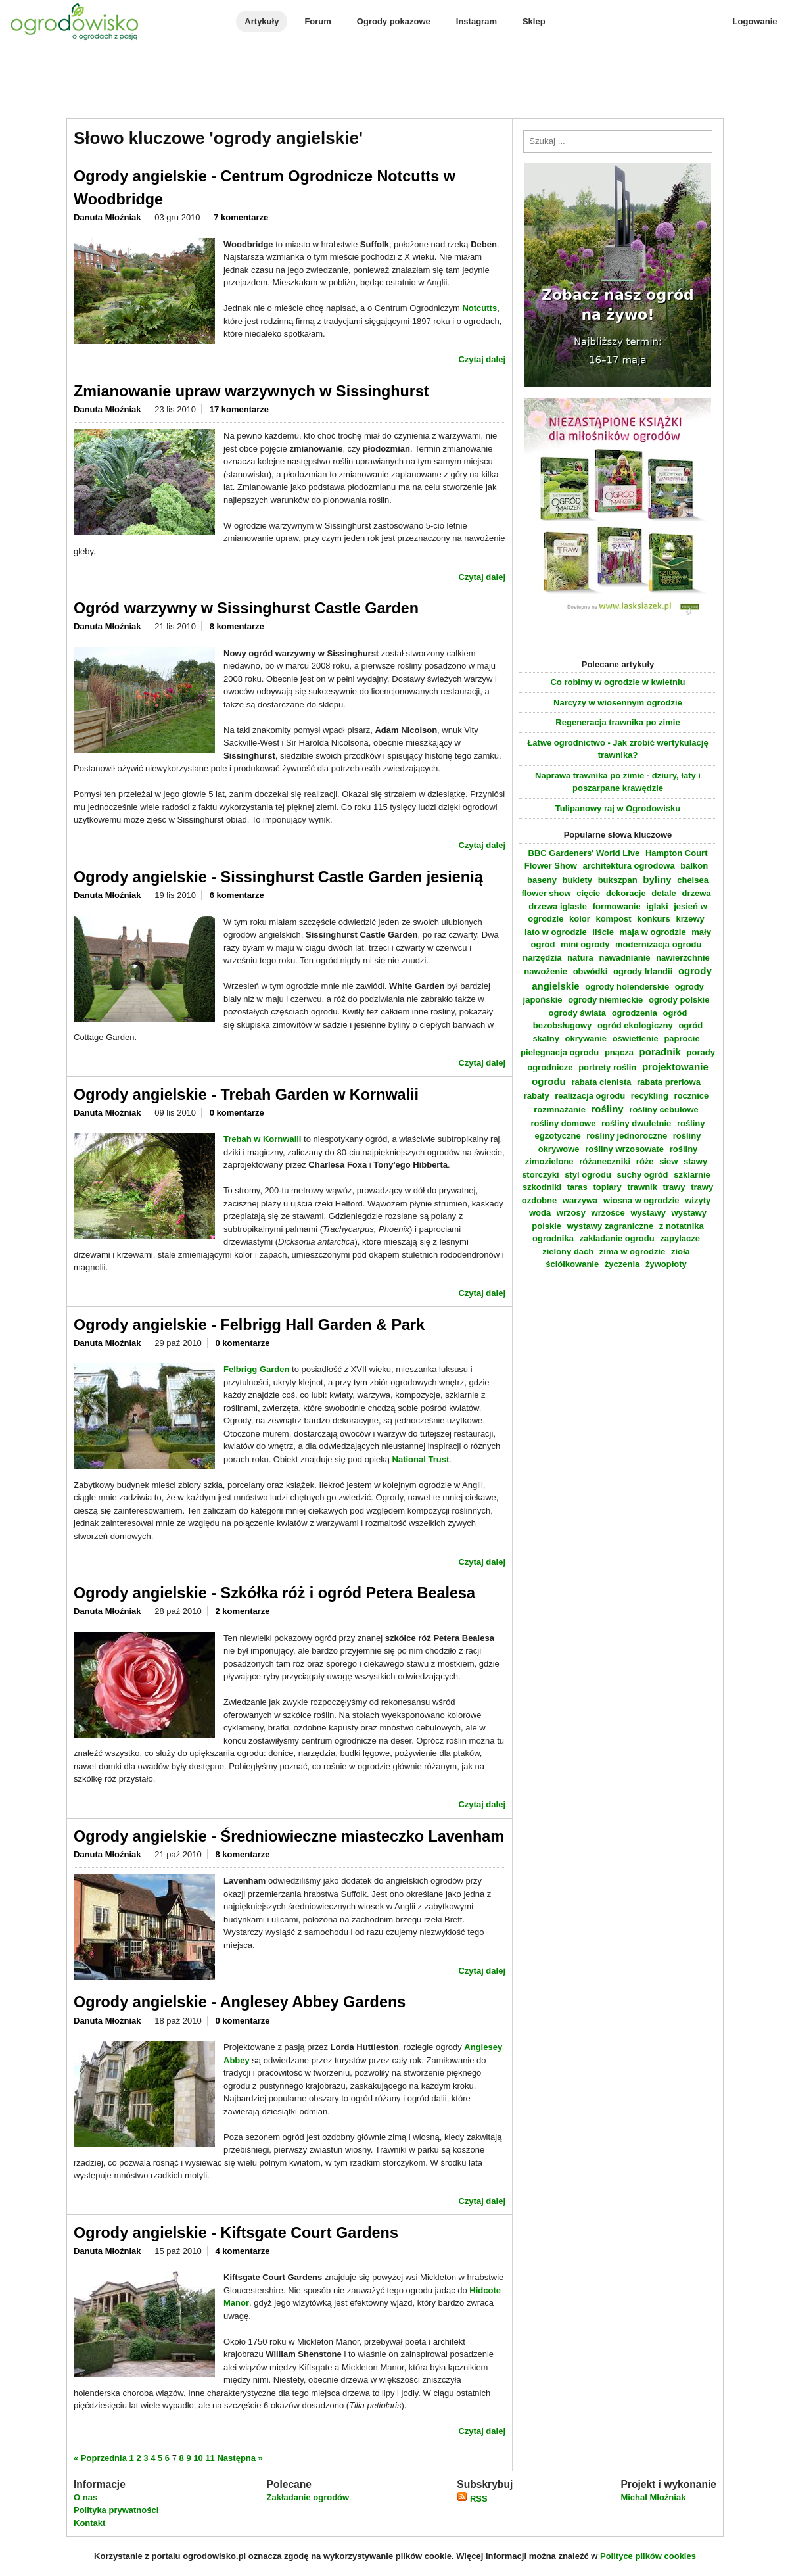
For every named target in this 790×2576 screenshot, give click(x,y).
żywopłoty (666, 1264)
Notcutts (479, 308)
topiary (607, 1187)
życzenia (622, 1264)
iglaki (657, 906)
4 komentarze (242, 2251)
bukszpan (618, 880)
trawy (674, 1187)
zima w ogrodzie (632, 1251)
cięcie (588, 893)
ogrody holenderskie (627, 986)
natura (580, 958)
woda (540, 1213)
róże (645, 1161)
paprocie (681, 1038)
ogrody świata (577, 1013)
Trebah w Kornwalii (262, 1139)
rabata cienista (601, 1082)
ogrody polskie (679, 1000)
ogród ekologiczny (635, 1025)
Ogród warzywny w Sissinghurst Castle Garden (246, 608)
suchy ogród (642, 1175)
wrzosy (571, 1213)
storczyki (540, 1175)
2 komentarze (242, 1611)
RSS (472, 2499)
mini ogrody (585, 944)
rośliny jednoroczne (626, 1136)
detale (663, 893)
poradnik (660, 1051)
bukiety (578, 880)
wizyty (697, 1200)
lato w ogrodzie (555, 932)
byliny (657, 879)
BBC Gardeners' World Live (584, 853)
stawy (695, 1161)
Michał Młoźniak (652, 2497)
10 (197, 2458)
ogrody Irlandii (642, 971)
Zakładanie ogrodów (307, 2497)
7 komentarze (241, 217)
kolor (579, 919)
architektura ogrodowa (629, 866)
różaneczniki (604, 1161)
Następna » (239, 2458)
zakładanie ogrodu (617, 1238)
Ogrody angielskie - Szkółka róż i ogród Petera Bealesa (274, 1593)
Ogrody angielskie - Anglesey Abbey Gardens (240, 2002)
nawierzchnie (683, 958)
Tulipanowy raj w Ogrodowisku (617, 808)
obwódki (590, 971)
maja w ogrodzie (653, 932)
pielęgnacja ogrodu (560, 1052)
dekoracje (626, 893)
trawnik (642, 1187)
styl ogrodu (588, 1175)
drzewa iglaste (557, 906)
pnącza (619, 1052)
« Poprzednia (100, 2458)
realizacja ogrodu (590, 1096)
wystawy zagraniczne (610, 1226)
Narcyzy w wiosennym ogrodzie (617, 702)
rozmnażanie (560, 1109)
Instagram (476, 21)
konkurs (653, 919)
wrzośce (608, 1213)
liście (603, 932)
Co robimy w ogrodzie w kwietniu (617, 682)
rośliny (608, 1108)
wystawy (647, 1213)
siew (668, 1161)
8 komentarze (237, 626)
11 (209, 2458)
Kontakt (89, 2523)
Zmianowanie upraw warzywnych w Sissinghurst (251, 391)
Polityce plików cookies (648, 2556)
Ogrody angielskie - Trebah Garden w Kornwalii (246, 1094)
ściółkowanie (572, 1264)
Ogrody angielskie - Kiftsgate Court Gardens (236, 2232)
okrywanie (586, 1038)
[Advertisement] (395, 81)
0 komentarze (237, 1113)
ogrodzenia (634, 1013)
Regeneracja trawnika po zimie (617, 722)
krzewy (690, 919)
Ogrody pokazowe (393, 21)
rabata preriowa (669, 1082)
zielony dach (567, 1251)
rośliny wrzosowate (624, 1149)
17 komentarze (239, 409)
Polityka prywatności (116, 2510)
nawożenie (545, 971)
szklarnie (692, 1175)
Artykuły (261, 21)
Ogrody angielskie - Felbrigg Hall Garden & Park (249, 1324)
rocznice (691, 1096)
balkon (694, 866)
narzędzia (542, 958)
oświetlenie (636, 1038)
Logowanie (755, 21)
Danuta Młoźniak (108, 217)
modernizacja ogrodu (658, 944)
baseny (542, 880)
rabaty (536, 1096)
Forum (317, 21)
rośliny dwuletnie (636, 1123)
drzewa (696, 893)
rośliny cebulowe (663, 1109)
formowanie (617, 906)
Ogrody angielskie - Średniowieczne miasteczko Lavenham (289, 1836)
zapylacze (680, 1238)
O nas (85, 2497)
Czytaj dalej (481, 359)
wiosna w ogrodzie (641, 1200)
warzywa (580, 1200)
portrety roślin (607, 1067)
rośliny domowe (562, 1123)
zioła (680, 1251)
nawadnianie (624, 958)
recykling (649, 1096)
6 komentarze (237, 895)
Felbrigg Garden (256, 1369)
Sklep (534, 21)
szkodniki (542, 1187)
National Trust (421, 1459)
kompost (613, 919)
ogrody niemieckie (605, 1000)
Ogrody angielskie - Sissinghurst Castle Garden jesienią (278, 877)
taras (577, 1187)
